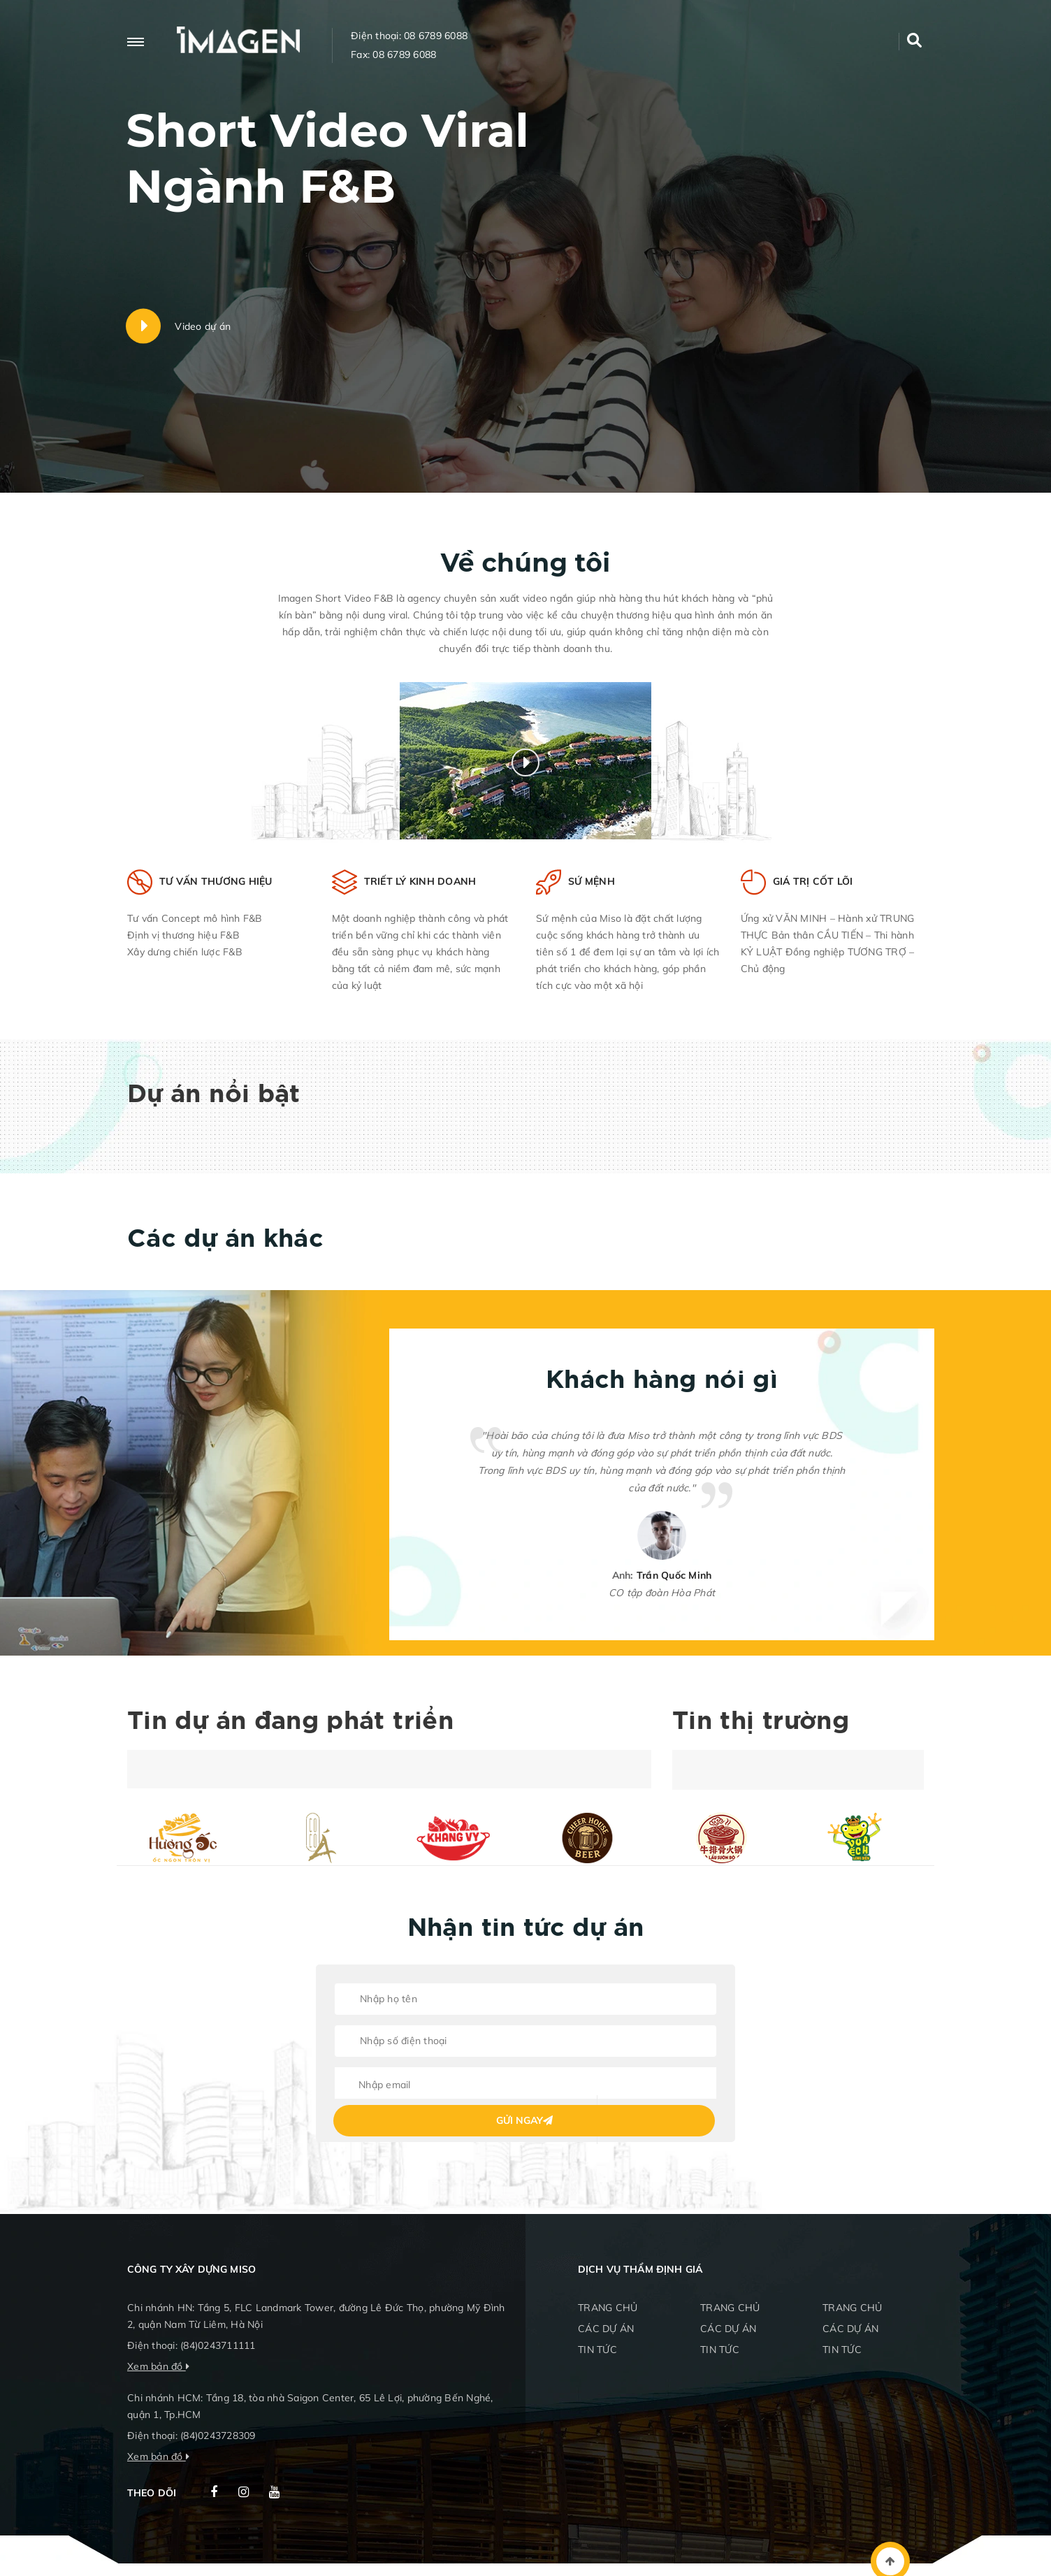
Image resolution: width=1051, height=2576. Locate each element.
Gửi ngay (524, 2120)
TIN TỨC (597, 2349)
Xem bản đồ (155, 2366)
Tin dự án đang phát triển (290, 1722)
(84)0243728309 (218, 2435)
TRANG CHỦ (607, 2307)
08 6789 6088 (435, 35)
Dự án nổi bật (213, 1095)
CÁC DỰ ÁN (606, 2328)
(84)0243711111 (218, 2345)
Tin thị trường (760, 1722)
